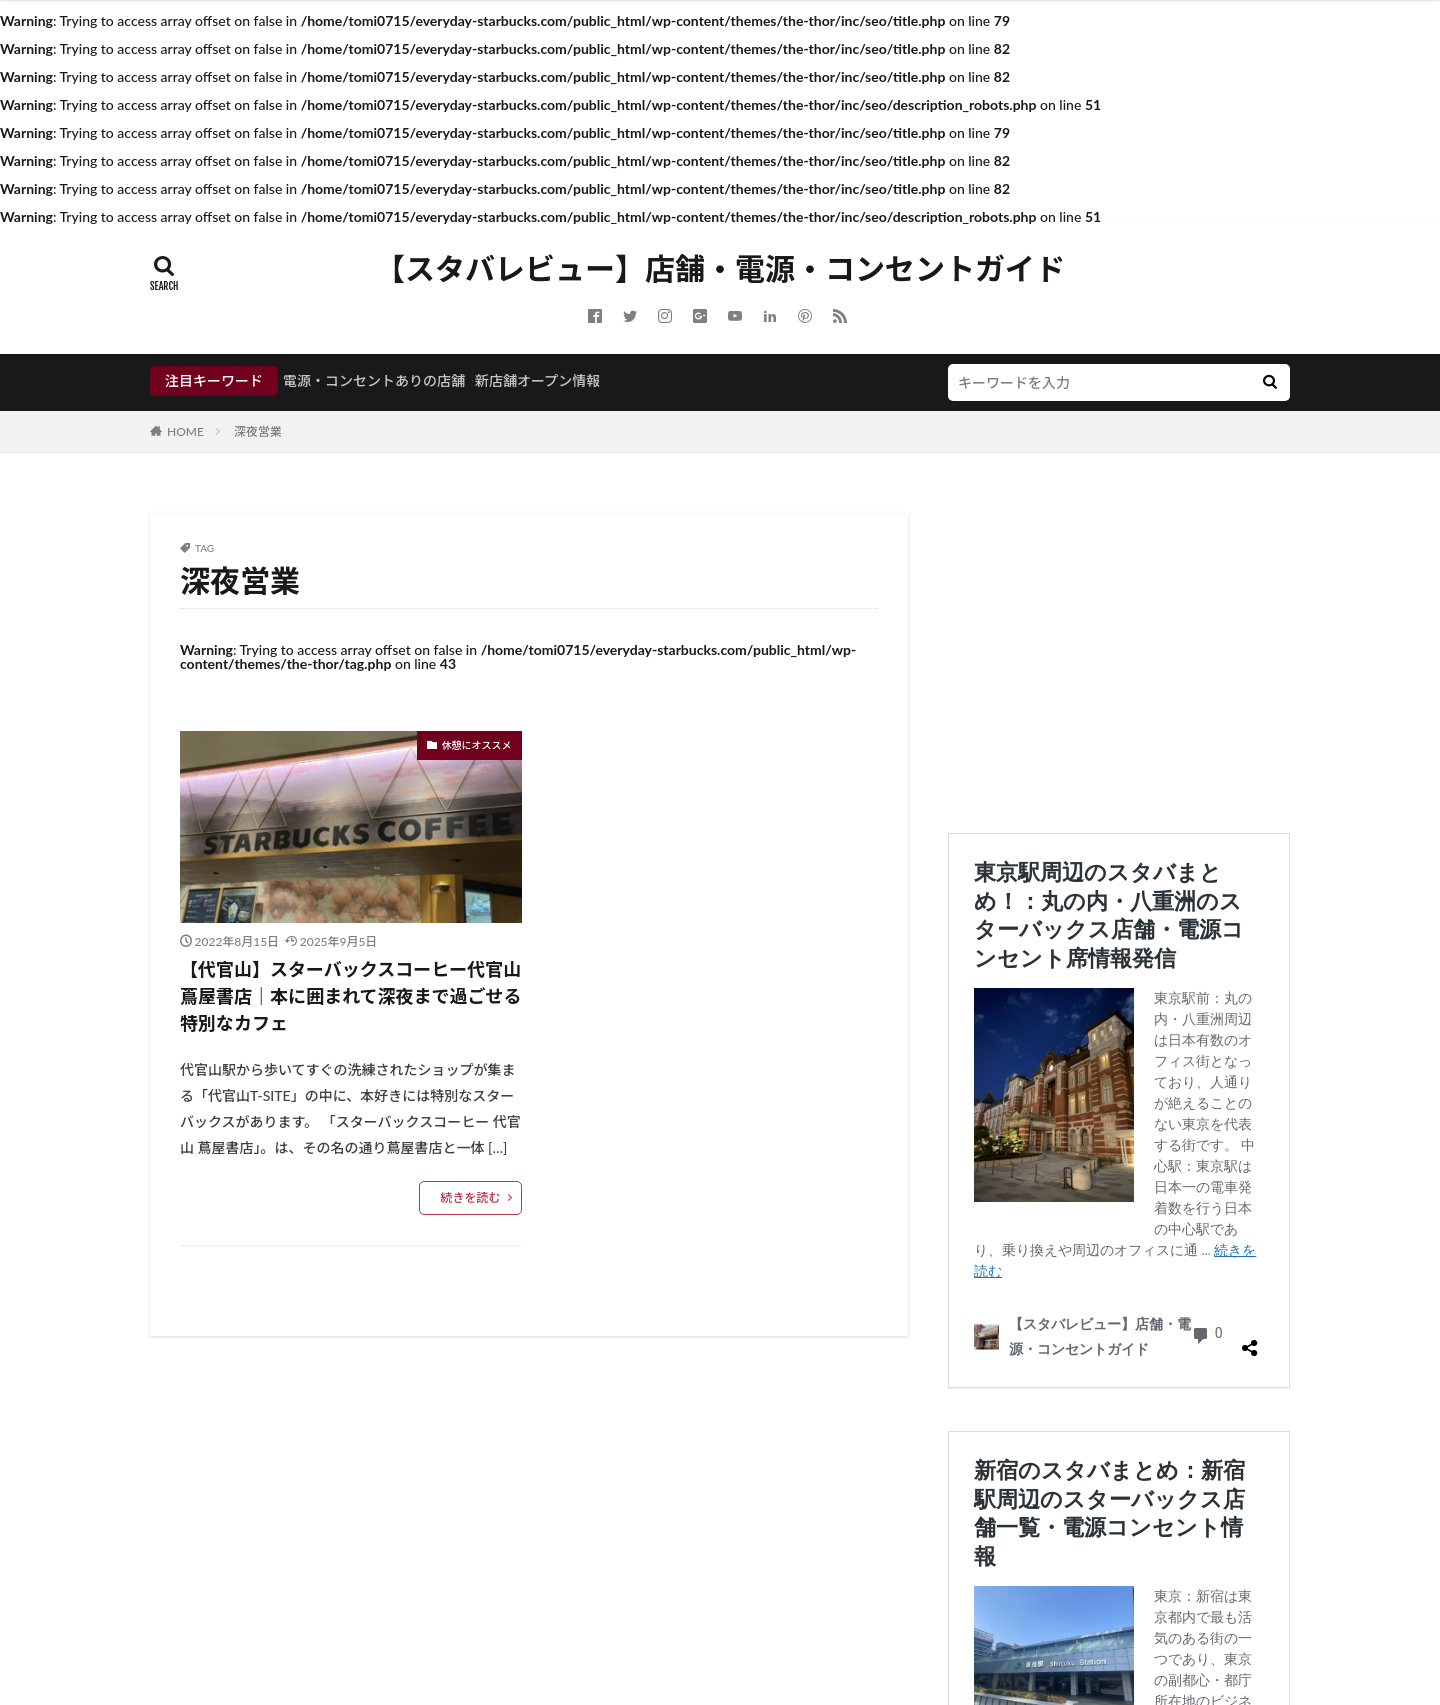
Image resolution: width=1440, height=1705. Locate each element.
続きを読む (470, 1197)
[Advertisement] (1119, 653)
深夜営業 (258, 431)
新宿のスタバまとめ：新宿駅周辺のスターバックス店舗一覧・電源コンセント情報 (1115, 1444)
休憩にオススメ (477, 745)
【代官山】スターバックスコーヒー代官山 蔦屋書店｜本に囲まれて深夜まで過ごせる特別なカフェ (350, 996)
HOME (185, 431)
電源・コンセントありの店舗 (374, 380)
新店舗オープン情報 (537, 380)
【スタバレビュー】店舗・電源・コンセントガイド (720, 269)
